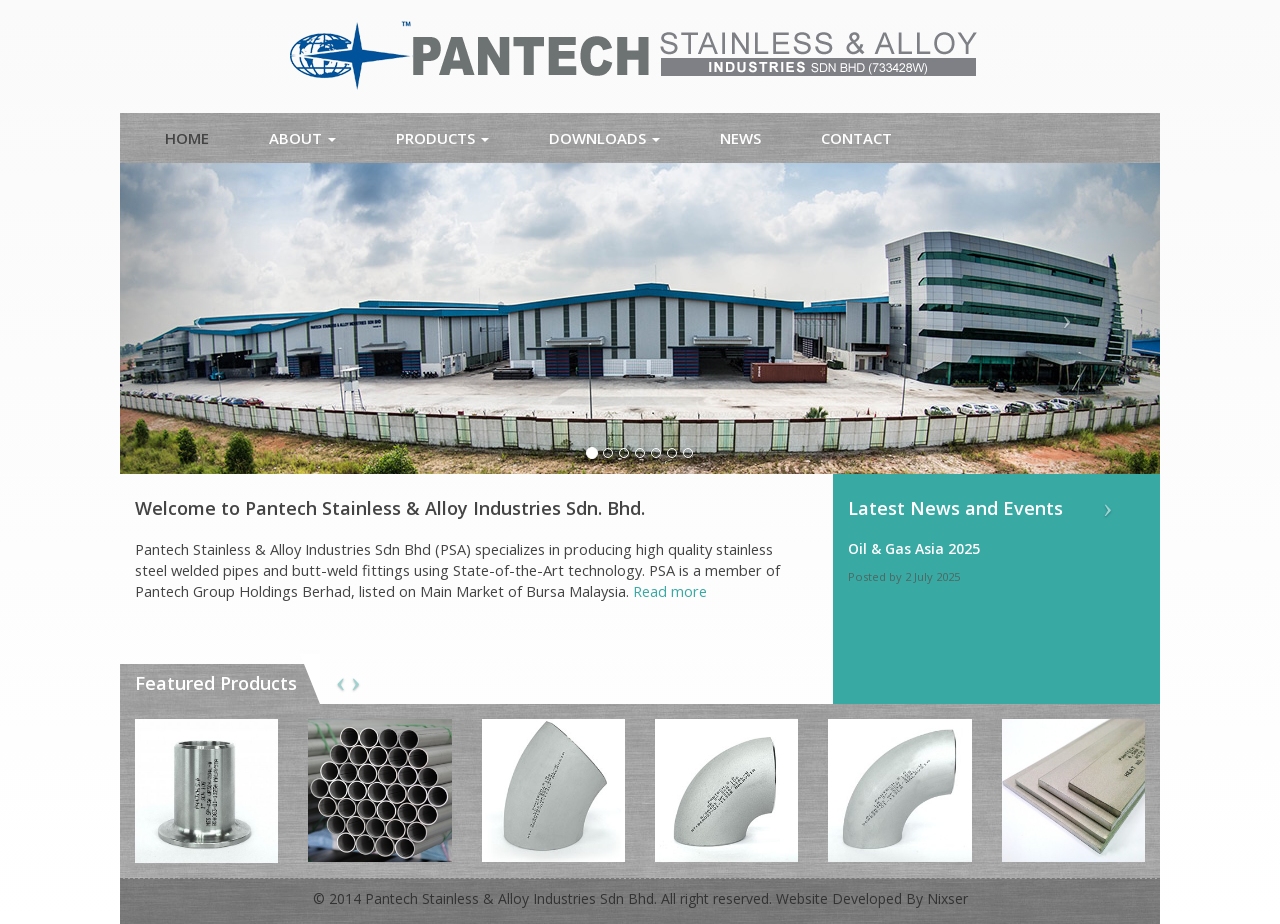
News (740, 138)
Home (187, 138)
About (302, 138)
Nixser (947, 898)
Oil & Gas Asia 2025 (914, 548)
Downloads (604, 138)
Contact (856, 138)
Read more (670, 591)
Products (442, 138)
